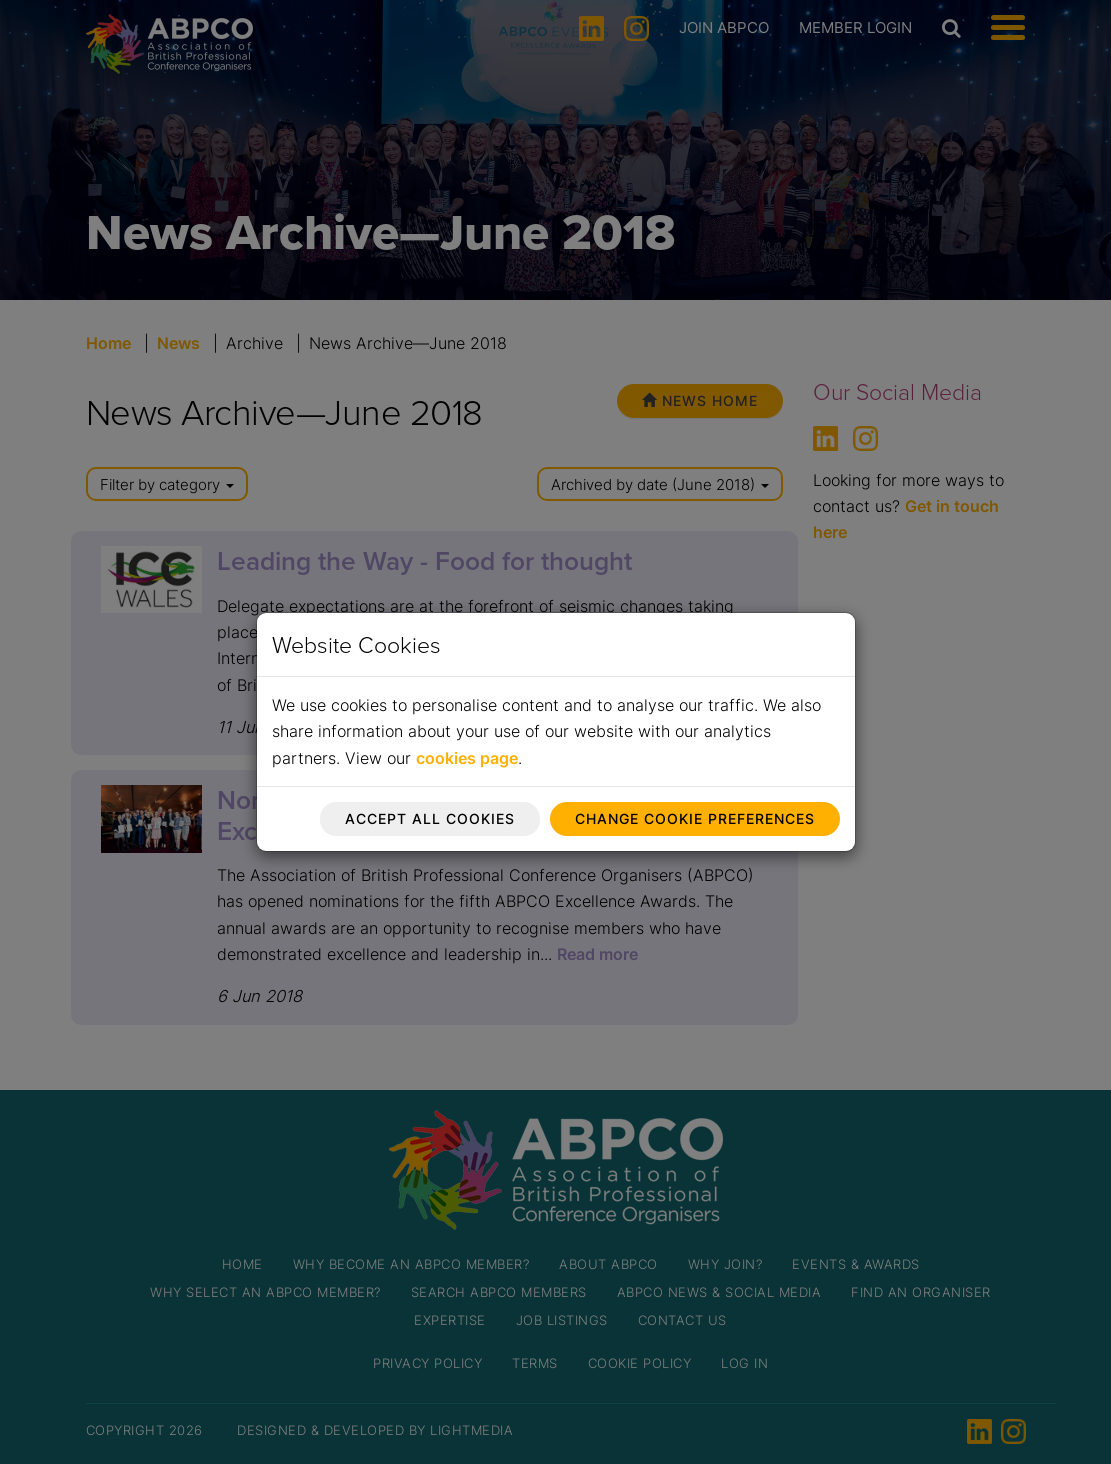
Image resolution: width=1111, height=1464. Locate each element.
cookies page (467, 758)
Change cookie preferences (695, 818)
